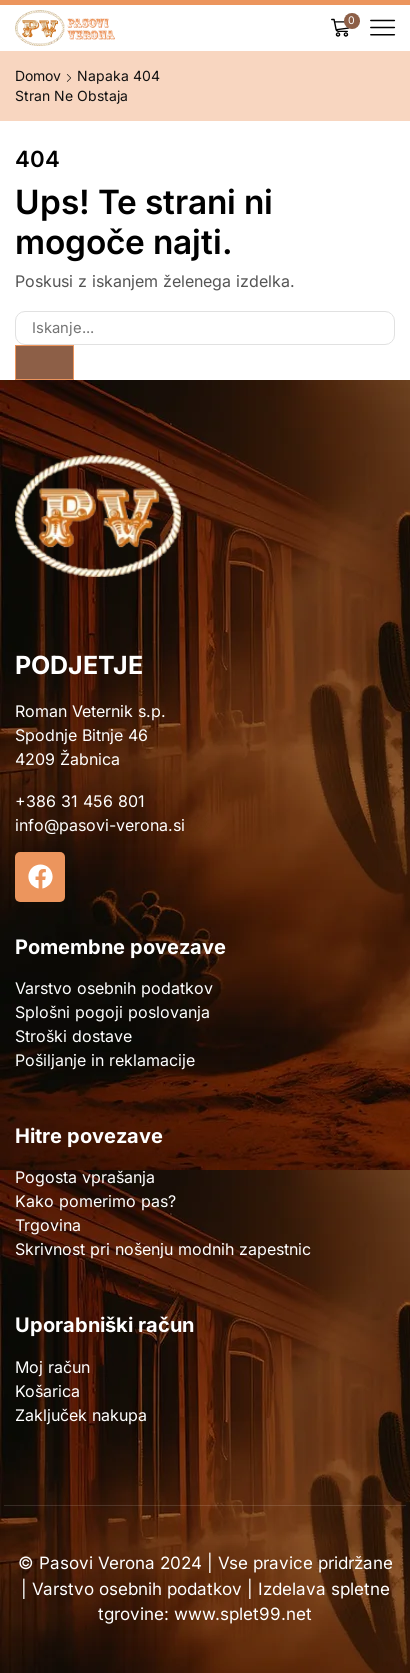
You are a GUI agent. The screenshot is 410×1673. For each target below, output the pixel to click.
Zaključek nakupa (81, 1415)
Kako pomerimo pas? (95, 1201)
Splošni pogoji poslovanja (112, 1012)
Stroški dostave (73, 1036)
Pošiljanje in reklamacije (105, 1060)
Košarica (47, 1391)
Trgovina (48, 1225)
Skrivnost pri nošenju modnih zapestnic (163, 1249)
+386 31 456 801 (80, 801)
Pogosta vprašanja (85, 1177)
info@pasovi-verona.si (100, 825)
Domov (38, 75)
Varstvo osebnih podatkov (114, 988)
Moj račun (52, 1367)
